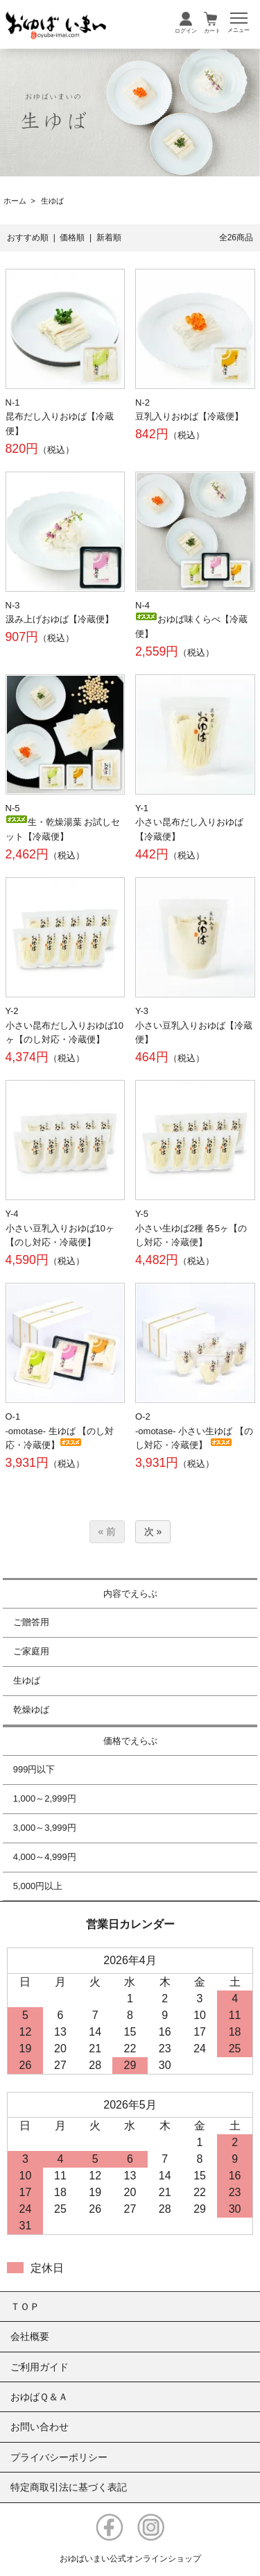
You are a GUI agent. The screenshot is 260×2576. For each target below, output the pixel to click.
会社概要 (29, 2336)
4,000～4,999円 (44, 1857)
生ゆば (52, 201)
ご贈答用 (31, 1622)
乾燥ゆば (31, 1709)
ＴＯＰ (25, 2306)
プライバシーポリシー (58, 2457)
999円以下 (34, 1769)
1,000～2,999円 (44, 1798)
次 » (153, 1531)
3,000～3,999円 (44, 1827)
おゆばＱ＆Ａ (39, 2396)
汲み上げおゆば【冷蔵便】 (60, 619)
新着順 (108, 237)
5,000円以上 (38, 1886)
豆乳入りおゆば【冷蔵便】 (189, 416)
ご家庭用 (31, 1651)
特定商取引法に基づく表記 (68, 2487)
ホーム (14, 201)
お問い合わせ (39, 2426)
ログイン (186, 31)
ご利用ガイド (39, 2367)
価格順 (72, 237)
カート (212, 31)
